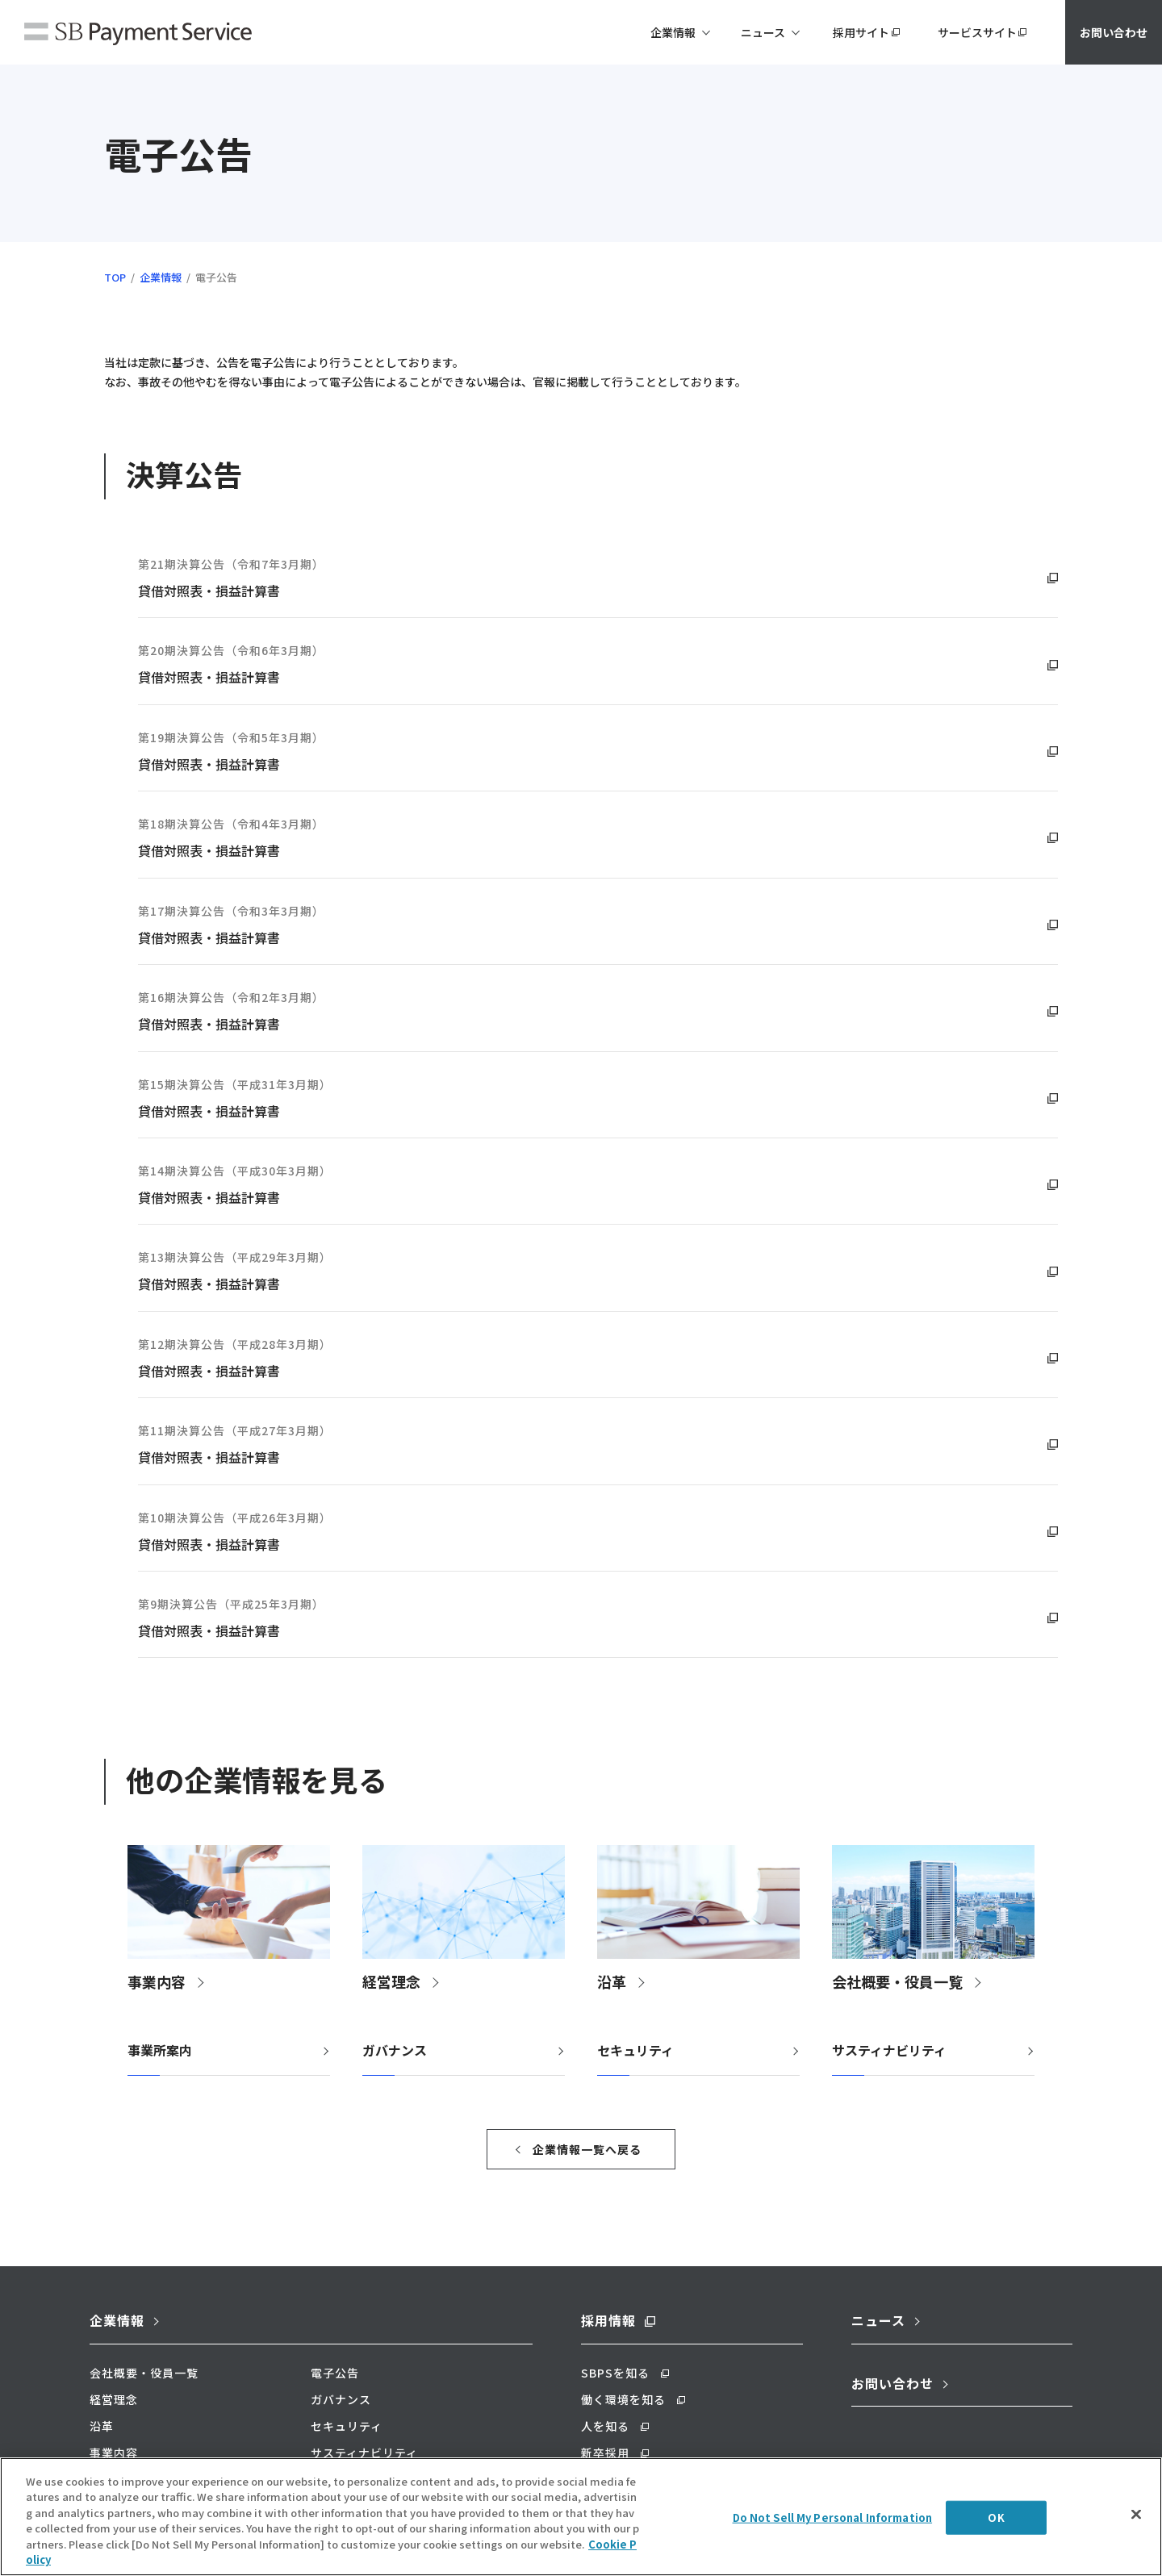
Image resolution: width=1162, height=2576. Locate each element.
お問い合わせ (1113, 32)
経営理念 (114, 2399)
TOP (115, 277)
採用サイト (861, 32)
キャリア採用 (617, 2479)
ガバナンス (394, 2050)
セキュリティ (635, 2050)
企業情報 (161, 277)
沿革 (102, 2426)
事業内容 (114, 2452)
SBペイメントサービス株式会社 (138, 35)
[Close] (1136, 2548)
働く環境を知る (623, 2399)
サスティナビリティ (889, 2050)
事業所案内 (159, 2050)
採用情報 (608, 2320)
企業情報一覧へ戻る (587, 2149)
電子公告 (335, 2373)
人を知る (605, 2426)
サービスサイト (977, 32)
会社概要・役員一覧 (144, 2373)
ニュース (878, 2320)
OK (996, 2552)
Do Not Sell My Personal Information (833, 2552)
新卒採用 (605, 2452)
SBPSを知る (615, 2373)
